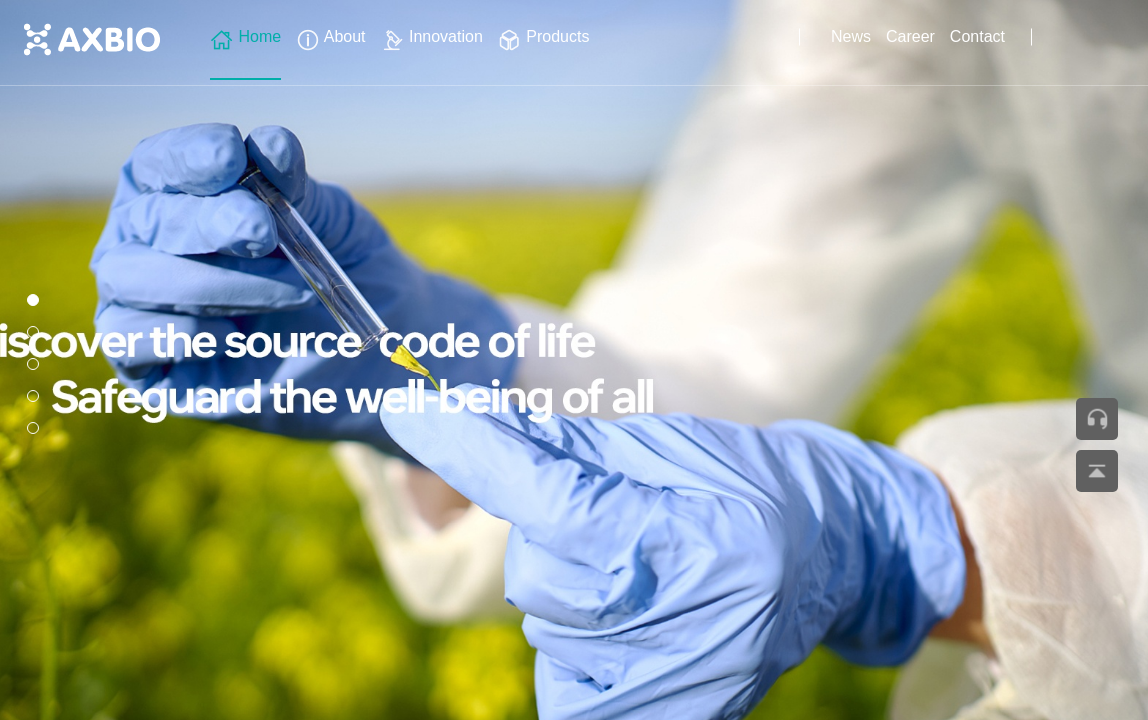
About (330, 36)
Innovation (432, 36)
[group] (574, 360)
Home (245, 36)
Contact (977, 36)
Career (910, 36)
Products (544, 36)
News (851, 36)
